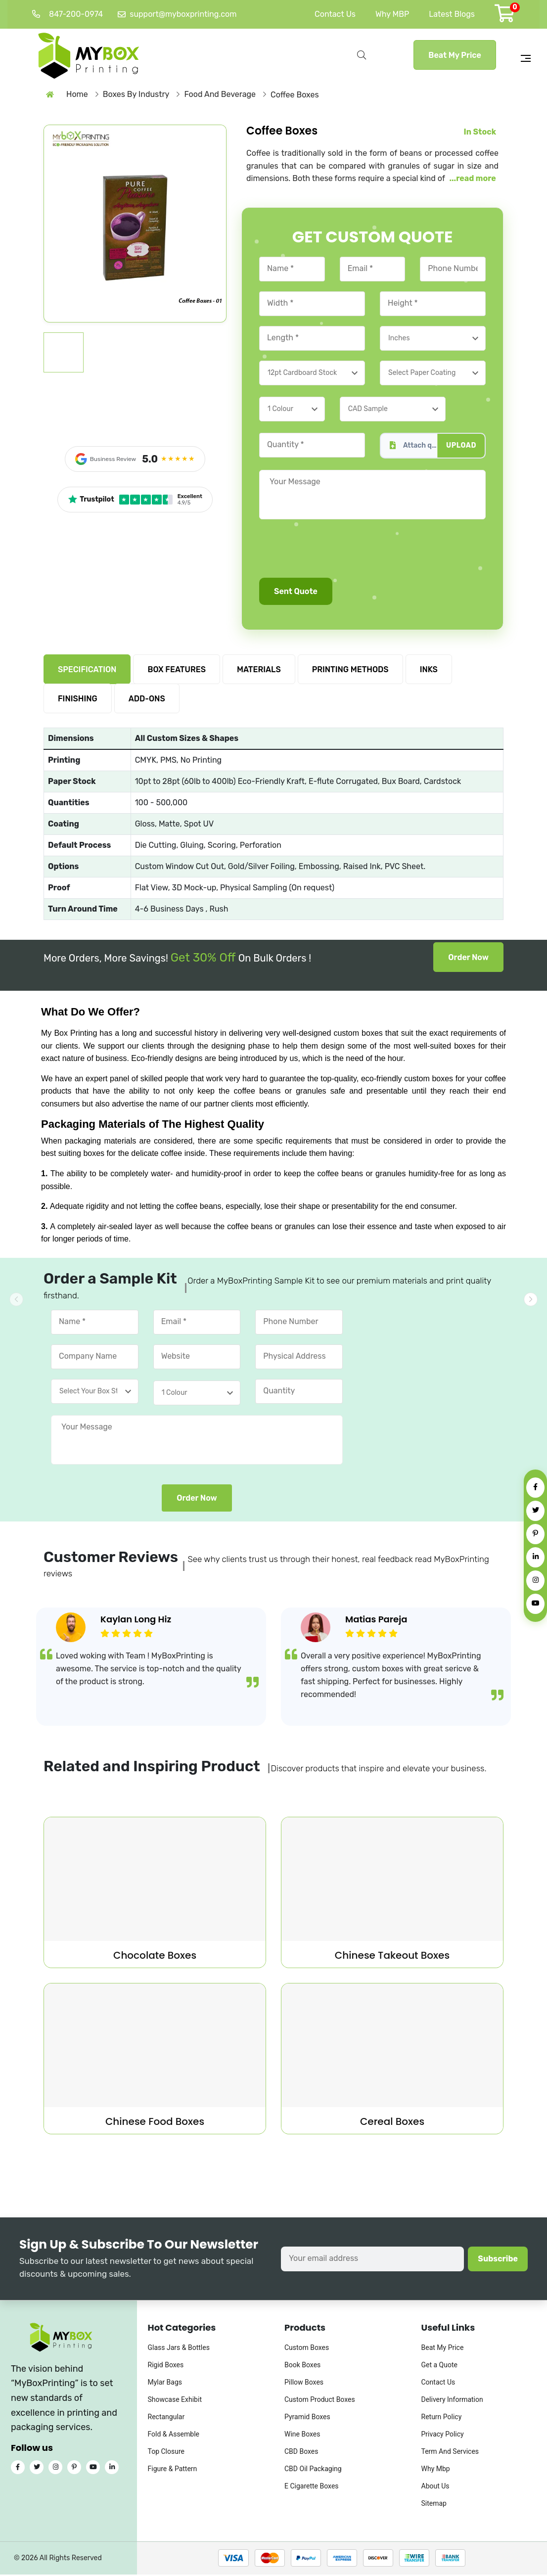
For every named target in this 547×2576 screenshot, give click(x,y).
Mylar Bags (165, 2384)
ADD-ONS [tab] (147, 700)
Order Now (468, 959)
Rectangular (166, 2419)
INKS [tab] (429, 671)
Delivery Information (452, 2401)
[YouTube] (535, 1604)
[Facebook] (535, 1487)
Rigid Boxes (166, 2367)
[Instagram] (535, 1580)
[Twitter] (535, 1511)
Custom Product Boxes (319, 2401)
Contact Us (335, 14)
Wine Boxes (302, 2436)
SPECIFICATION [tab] (87, 671)
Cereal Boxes (392, 2123)
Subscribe (498, 2260)
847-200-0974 (67, 14)
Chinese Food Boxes (154, 2123)
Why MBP (392, 14)
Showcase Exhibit (175, 2401)
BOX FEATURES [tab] (176, 671)
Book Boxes (302, 2367)
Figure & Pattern (172, 2471)
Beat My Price (454, 55)
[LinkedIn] (535, 1557)
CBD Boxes (301, 2453)
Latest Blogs (452, 14)
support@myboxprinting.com (177, 14)
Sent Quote (296, 593)
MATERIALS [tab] (259, 671)
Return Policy (441, 2419)
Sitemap (434, 2505)
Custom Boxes (306, 2349)
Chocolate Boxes (154, 1957)
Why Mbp (435, 2471)
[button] (531, 1299)
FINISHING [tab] (77, 700)
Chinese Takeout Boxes (392, 1957)
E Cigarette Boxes (311, 2488)
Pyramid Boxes (307, 2419)
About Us (435, 2488)
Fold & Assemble (174, 2436)
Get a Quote (439, 2367)
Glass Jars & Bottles (179, 2349)
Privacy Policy (442, 2436)
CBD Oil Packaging (313, 2471)
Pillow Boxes (303, 2384)
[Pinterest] (535, 1534)
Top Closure (166, 2453)
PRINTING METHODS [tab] (350, 671)
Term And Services (450, 2453)
